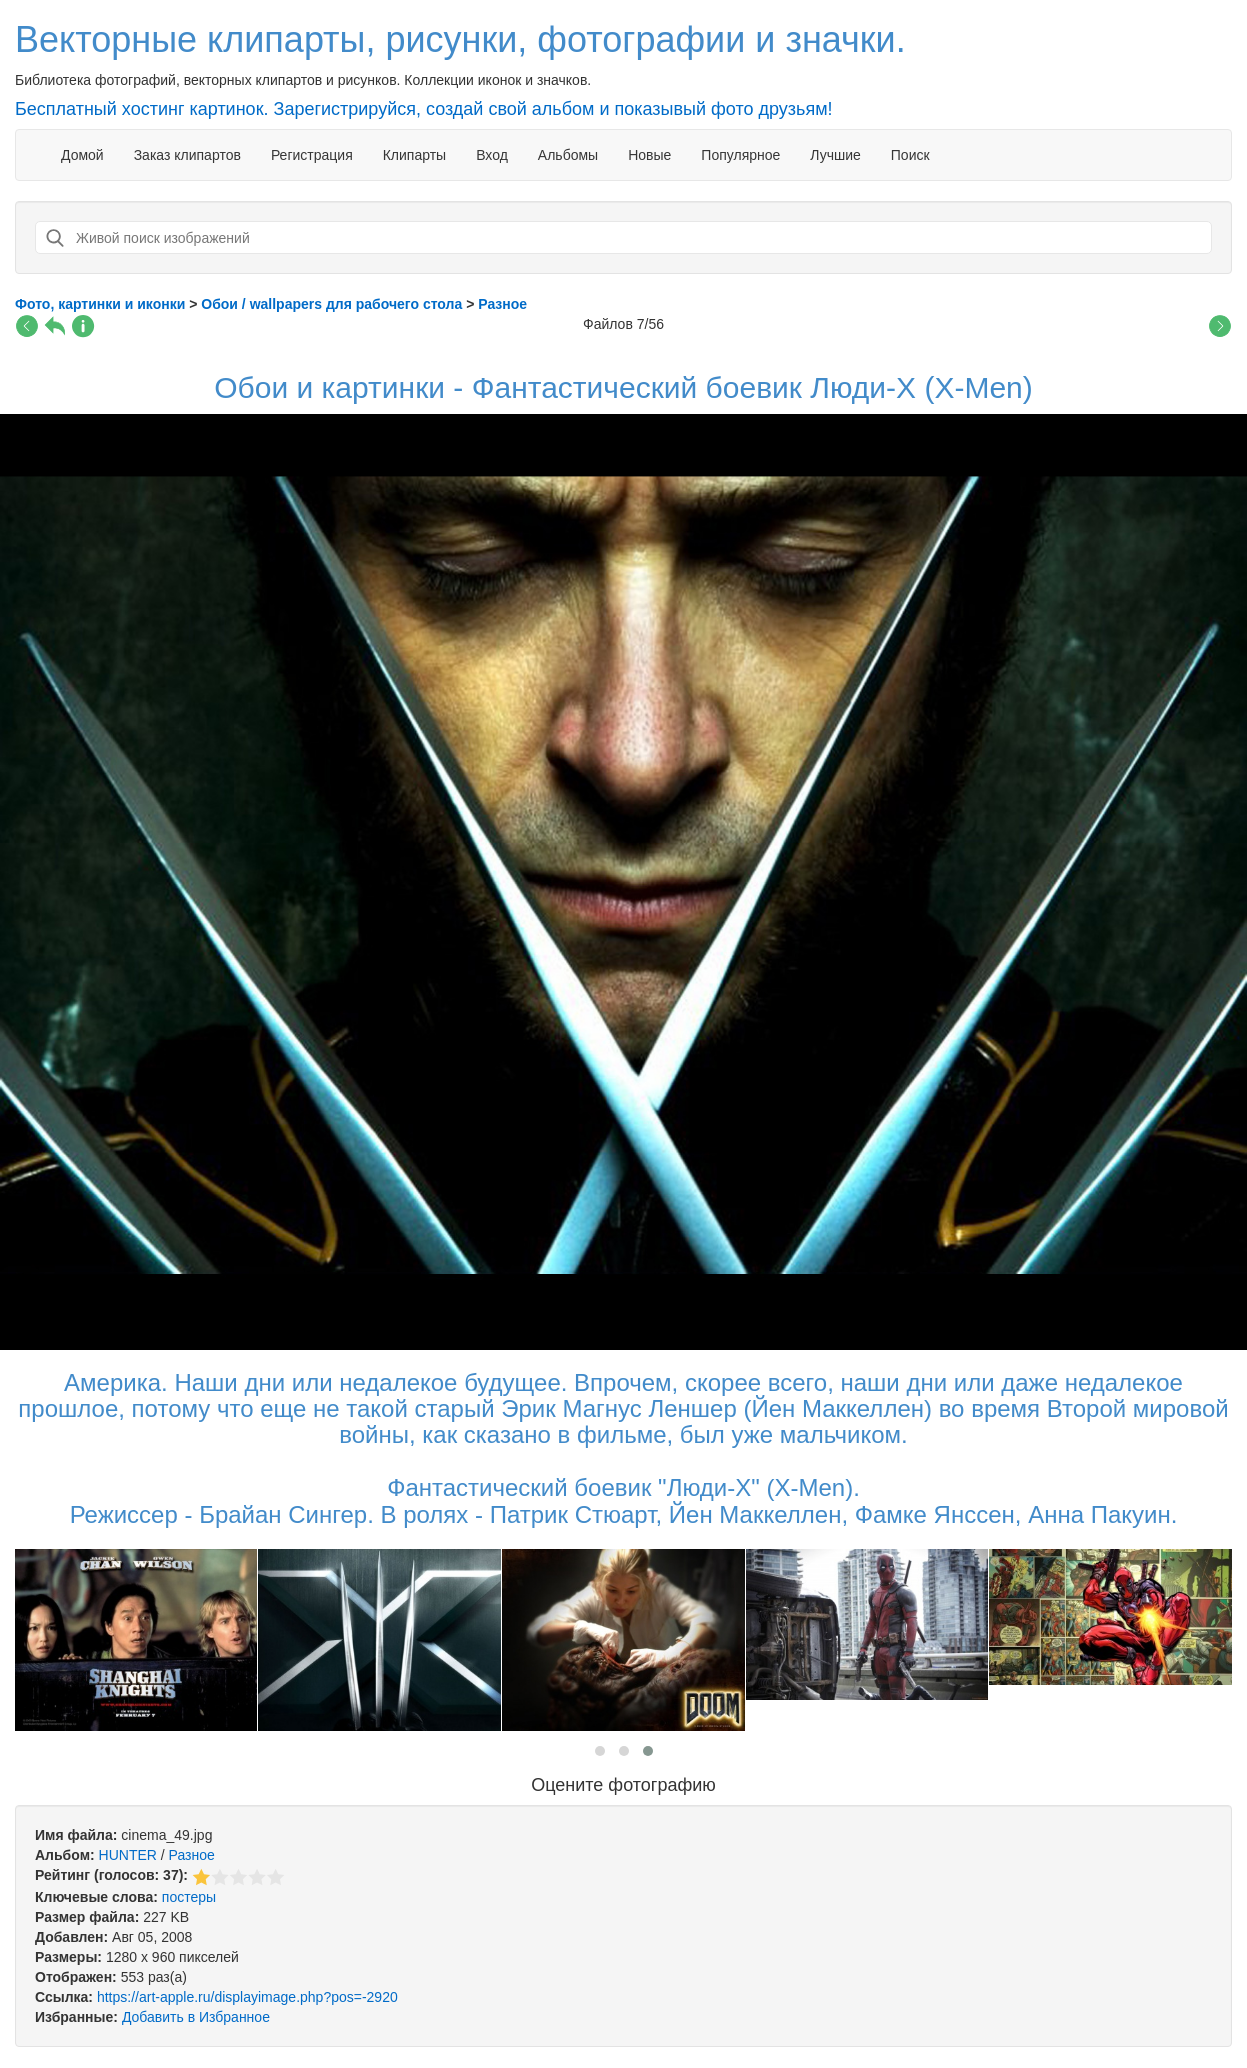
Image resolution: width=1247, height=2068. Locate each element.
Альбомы (568, 155)
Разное (192, 1855)
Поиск (910, 155)
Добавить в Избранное (196, 2017)
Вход (492, 155)
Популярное (740, 155)
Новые (649, 155)
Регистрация (312, 155)
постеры (189, 1897)
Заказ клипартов (187, 155)
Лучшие (835, 155)
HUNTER (128, 1855)
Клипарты (414, 155)
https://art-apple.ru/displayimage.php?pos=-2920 (247, 1997)
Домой (82, 155)
